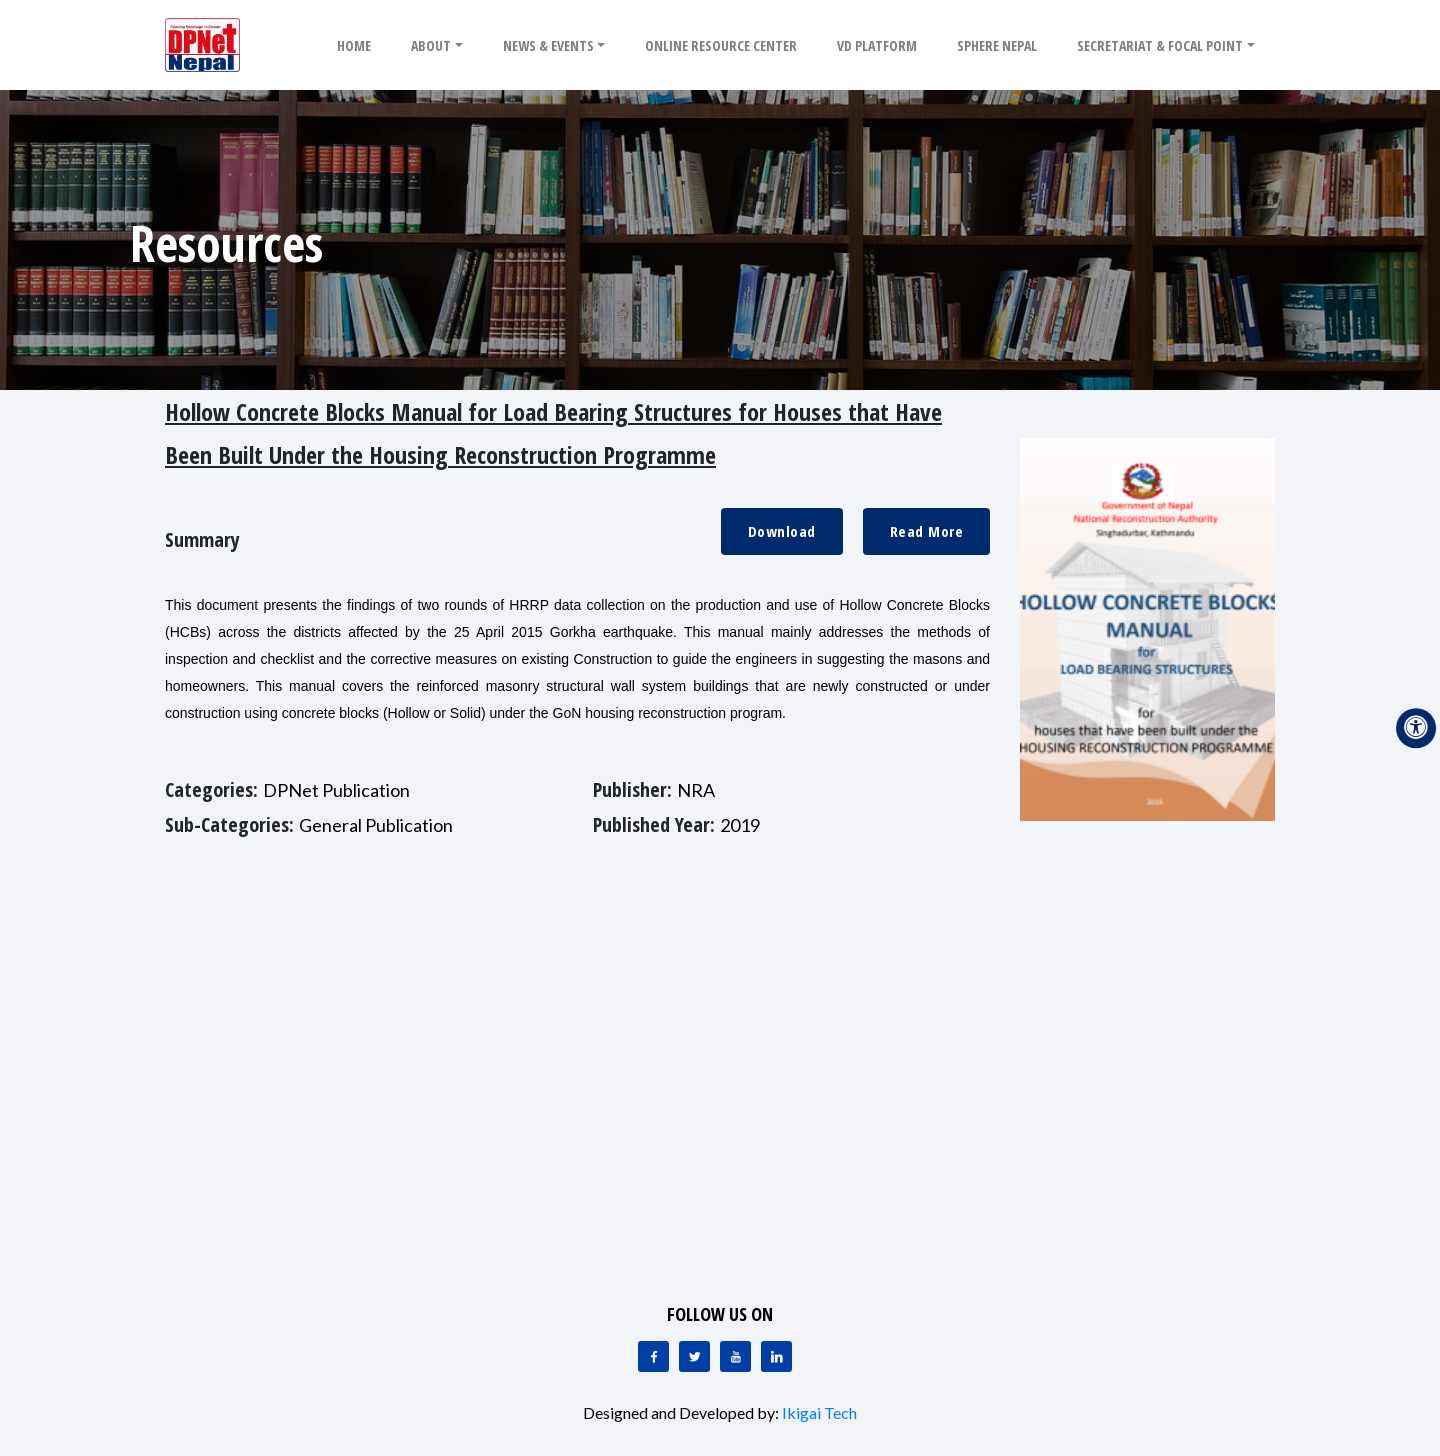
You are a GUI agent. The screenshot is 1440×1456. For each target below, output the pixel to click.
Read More (927, 531)
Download (782, 531)
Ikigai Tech (819, 1412)
